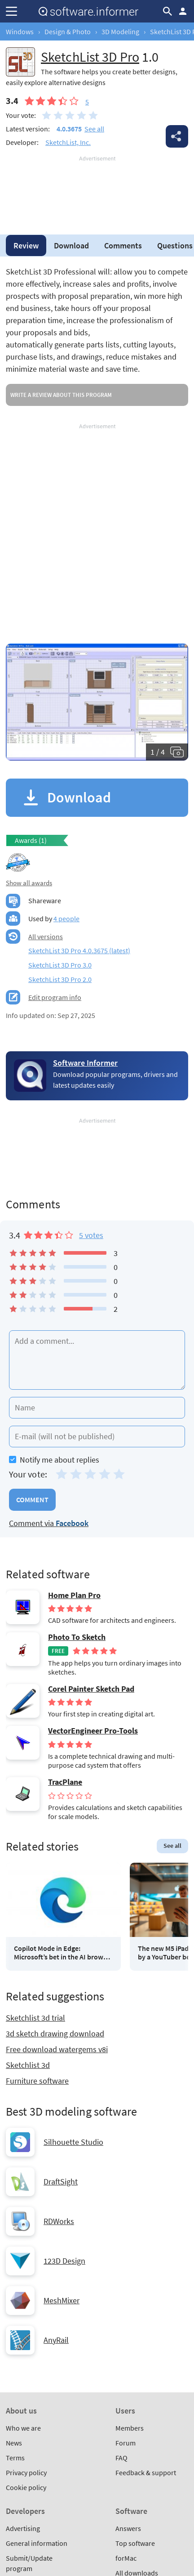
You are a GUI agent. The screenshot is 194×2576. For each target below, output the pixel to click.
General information (36, 2543)
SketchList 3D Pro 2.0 (60, 979)
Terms (15, 2457)
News (14, 2442)
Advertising (23, 2528)
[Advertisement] (97, 189)
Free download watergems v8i (57, 2049)
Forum (125, 2442)
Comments (123, 245)
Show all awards (29, 882)
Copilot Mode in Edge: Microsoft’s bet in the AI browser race (63, 1952)
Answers (128, 2528)
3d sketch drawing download (55, 2033)
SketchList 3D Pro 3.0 (60, 964)
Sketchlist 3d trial (35, 2018)
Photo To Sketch (77, 1637)
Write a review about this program (61, 395)
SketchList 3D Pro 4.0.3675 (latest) (79, 950)
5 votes (91, 1235)
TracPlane (65, 1782)
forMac (126, 2557)
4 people (66, 918)
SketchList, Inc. (68, 142)
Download (71, 245)
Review (26, 245)
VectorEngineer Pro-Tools (93, 1731)
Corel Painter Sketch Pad (91, 1689)
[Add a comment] (97, 1360)
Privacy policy (26, 2472)
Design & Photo (67, 31)
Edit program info (54, 997)
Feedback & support (145, 2472)
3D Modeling (120, 31)
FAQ (121, 2457)
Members (129, 2427)
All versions (45, 936)
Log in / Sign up (182, 11)
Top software (135, 2543)
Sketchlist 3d (28, 2065)
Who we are (23, 2427)
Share (177, 136)
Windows (20, 31)
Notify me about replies (54, 1460)
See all (94, 128)
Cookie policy (26, 2487)
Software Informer (85, 1063)
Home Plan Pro (74, 1595)
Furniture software (37, 2081)
